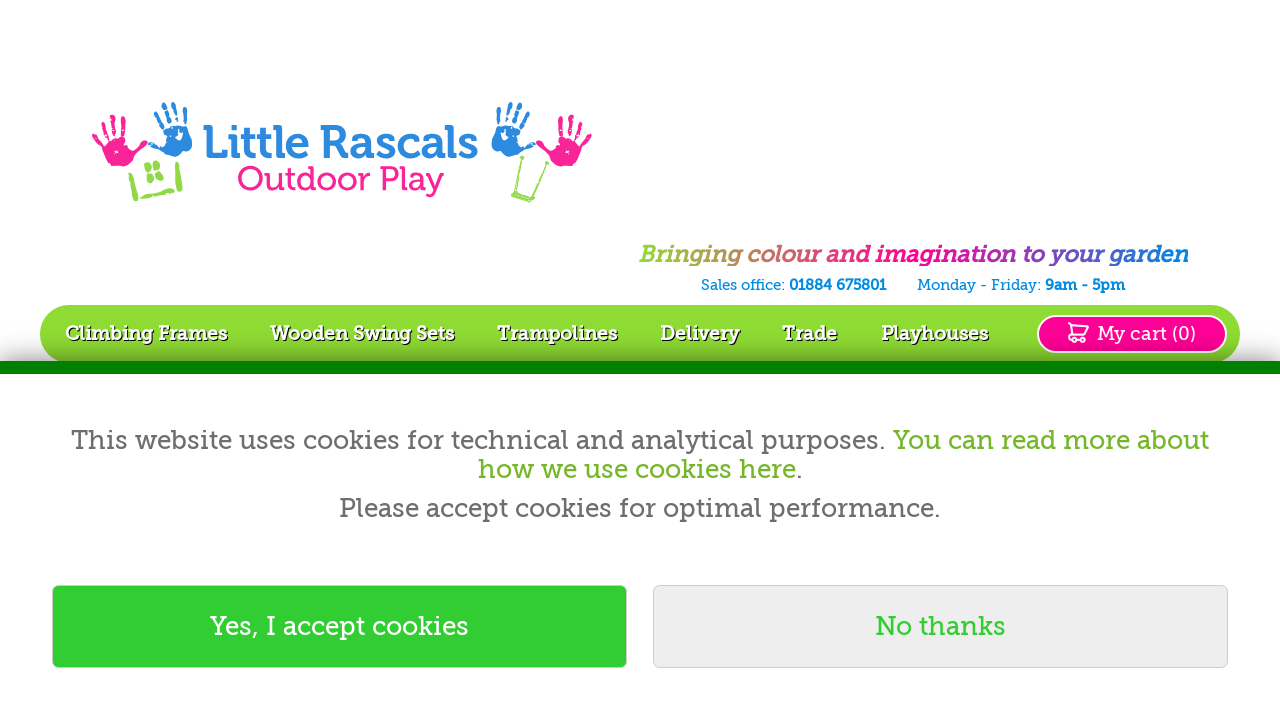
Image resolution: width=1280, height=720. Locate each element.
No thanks (940, 626)
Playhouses (934, 334)
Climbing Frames (146, 334)
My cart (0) (1146, 334)
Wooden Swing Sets (362, 334)
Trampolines (557, 334)
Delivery (699, 334)
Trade (809, 334)
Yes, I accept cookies (339, 626)
